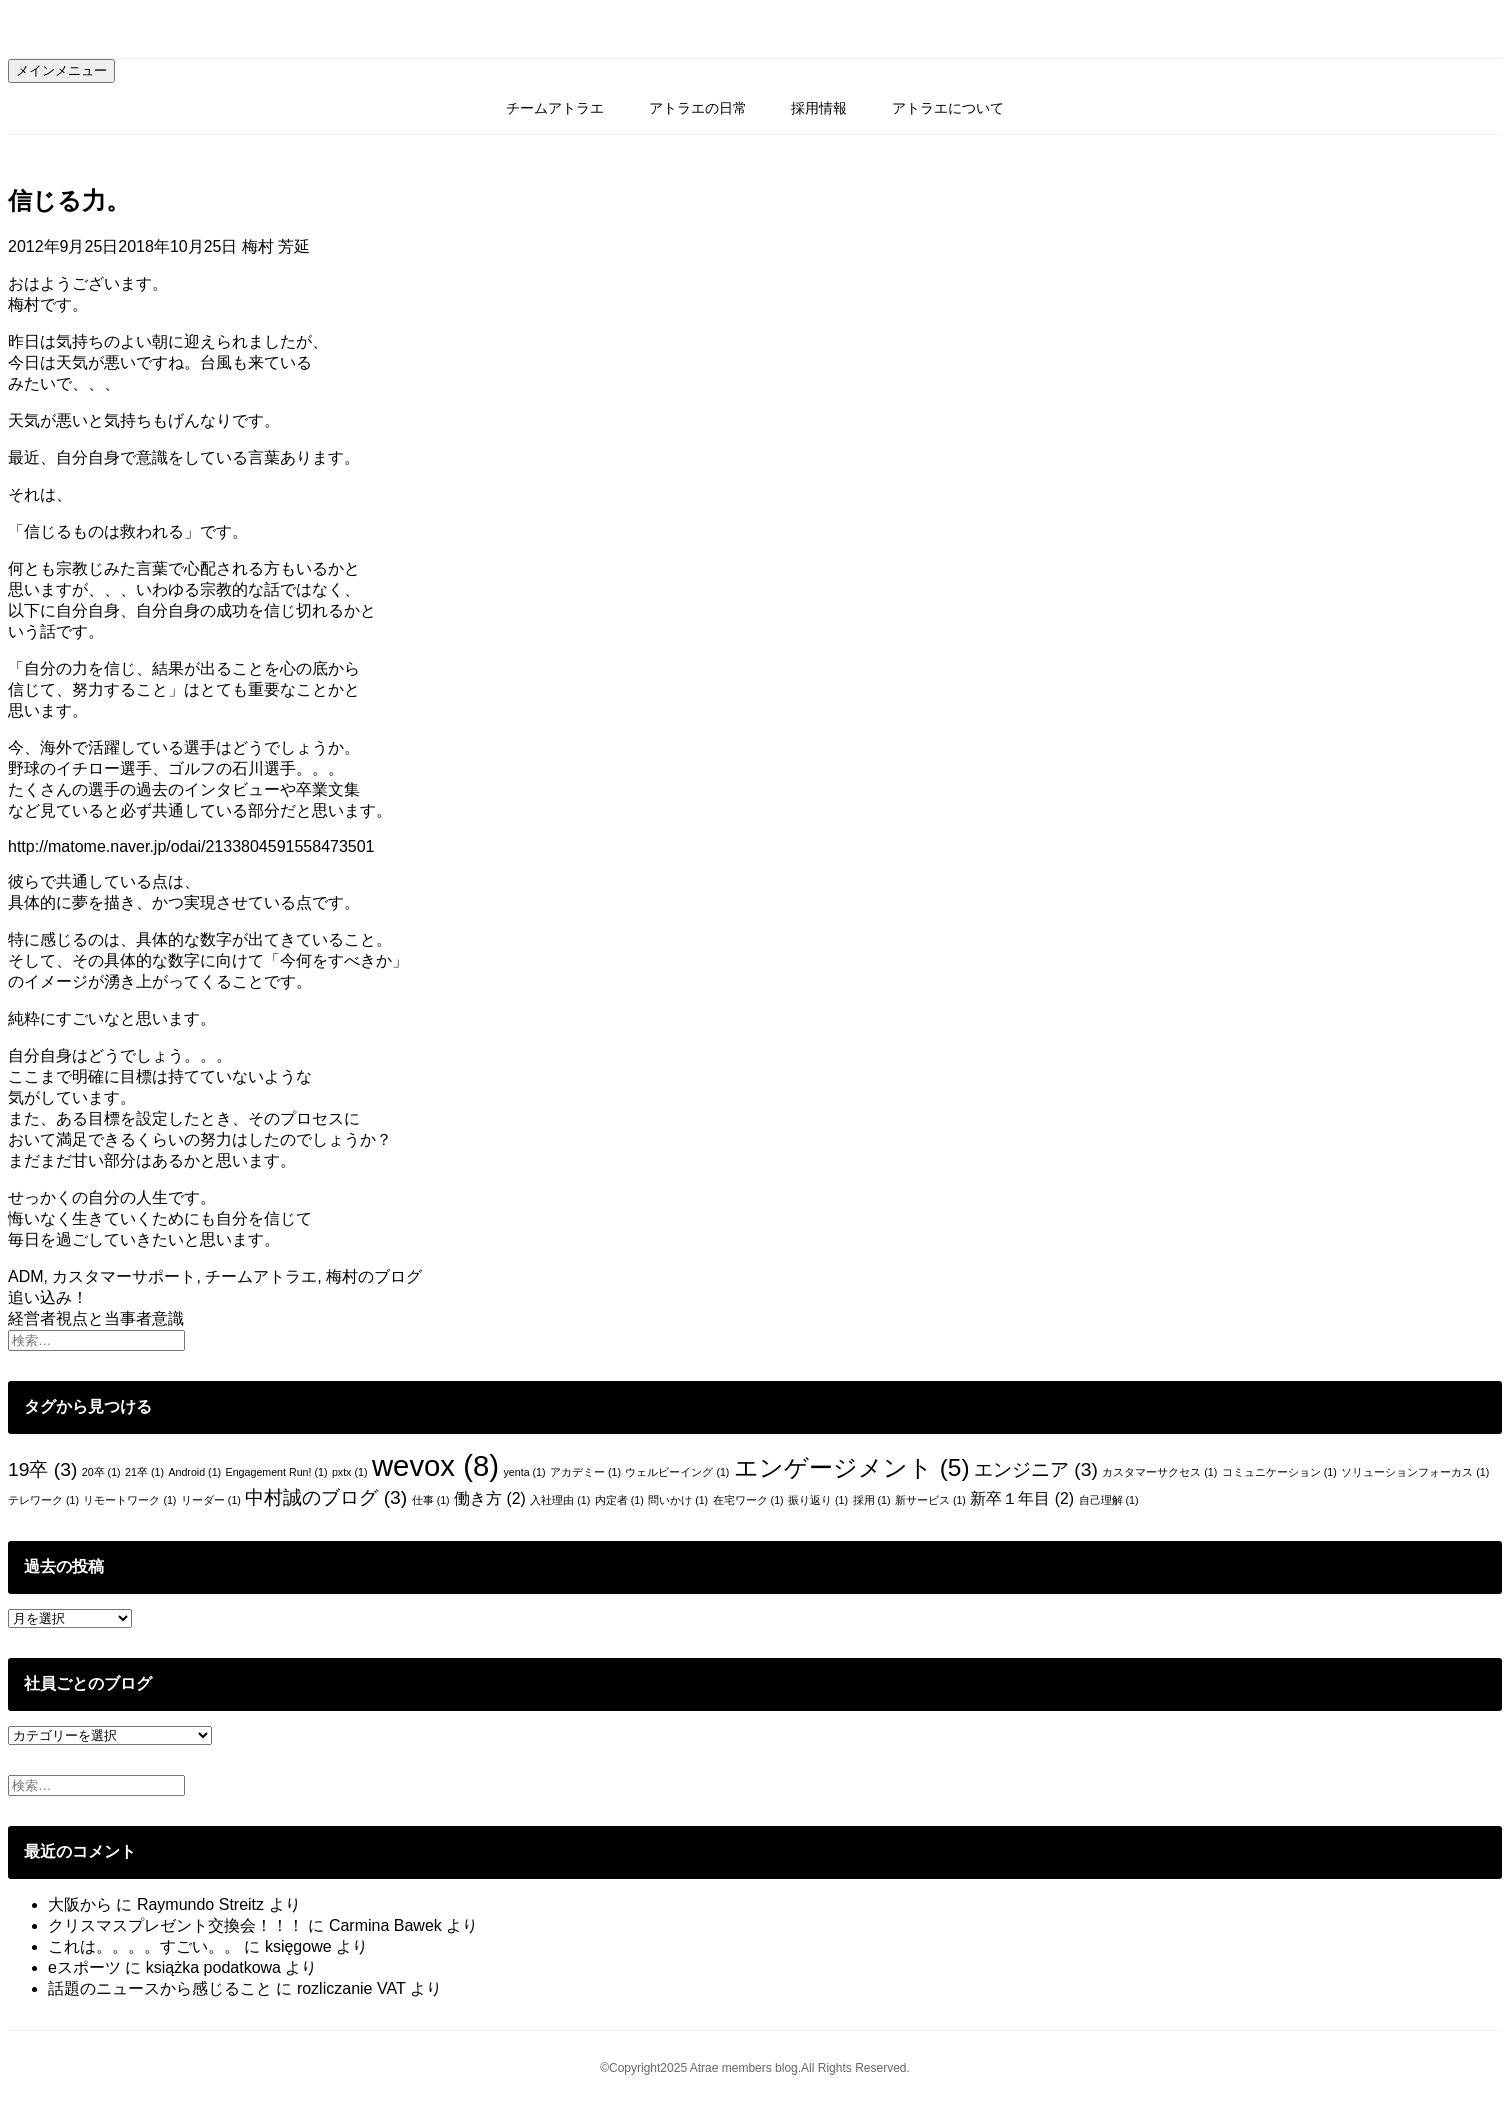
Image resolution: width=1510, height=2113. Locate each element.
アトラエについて (948, 108)
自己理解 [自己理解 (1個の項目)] (1109, 1500)
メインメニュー (61, 70)
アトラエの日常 (698, 108)
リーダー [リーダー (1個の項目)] (211, 1500)
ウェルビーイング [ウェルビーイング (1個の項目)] (677, 1472)
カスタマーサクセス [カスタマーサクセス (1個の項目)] (1159, 1472)
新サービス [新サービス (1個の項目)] (930, 1500)
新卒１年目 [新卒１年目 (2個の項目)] (1022, 1498)
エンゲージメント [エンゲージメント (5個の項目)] (852, 1467)
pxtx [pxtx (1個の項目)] (350, 1472)
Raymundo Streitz (200, 1904)
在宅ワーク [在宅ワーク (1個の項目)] (748, 1500)
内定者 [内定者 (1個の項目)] (619, 1500)
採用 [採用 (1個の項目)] (872, 1500)
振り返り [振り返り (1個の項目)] (818, 1500)
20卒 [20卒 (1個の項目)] (101, 1472)
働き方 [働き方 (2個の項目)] (490, 1498)
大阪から (80, 1904)
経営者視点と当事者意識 (96, 1318)
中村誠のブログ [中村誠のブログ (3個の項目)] (326, 1497)
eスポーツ (84, 1967)
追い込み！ (48, 1297)
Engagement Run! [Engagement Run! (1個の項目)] (277, 1472)
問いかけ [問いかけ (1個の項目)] (678, 1500)
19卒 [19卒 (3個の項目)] (42, 1469)
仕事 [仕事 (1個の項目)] (431, 1500)
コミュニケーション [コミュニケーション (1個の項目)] (1279, 1472)
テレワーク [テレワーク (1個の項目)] (43, 1500)
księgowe (298, 1946)
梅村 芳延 (276, 246)
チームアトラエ (555, 108)
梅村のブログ (374, 1276)
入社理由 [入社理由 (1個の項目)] (560, 1500)
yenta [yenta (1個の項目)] (524, 1472)
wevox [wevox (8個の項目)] (435, 1465)
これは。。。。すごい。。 (144, 1946)
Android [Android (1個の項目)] (194, 1472)
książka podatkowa (213, 1967)
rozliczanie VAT (351, 1988)
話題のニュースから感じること (160, 1988)
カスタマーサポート (124, 1276)
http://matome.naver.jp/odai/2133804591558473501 (191, 846)
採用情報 (819, 108)
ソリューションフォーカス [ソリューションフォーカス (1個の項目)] (1415, 1472)
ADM (26, 1276)
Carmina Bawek (385, 1925)
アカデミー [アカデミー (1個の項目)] (585, 1472)
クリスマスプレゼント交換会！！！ (176, 1925)
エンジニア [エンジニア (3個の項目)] (1036, 1469)
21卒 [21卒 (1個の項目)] (144, 1472)
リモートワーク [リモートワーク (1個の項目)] (129, 1500)
